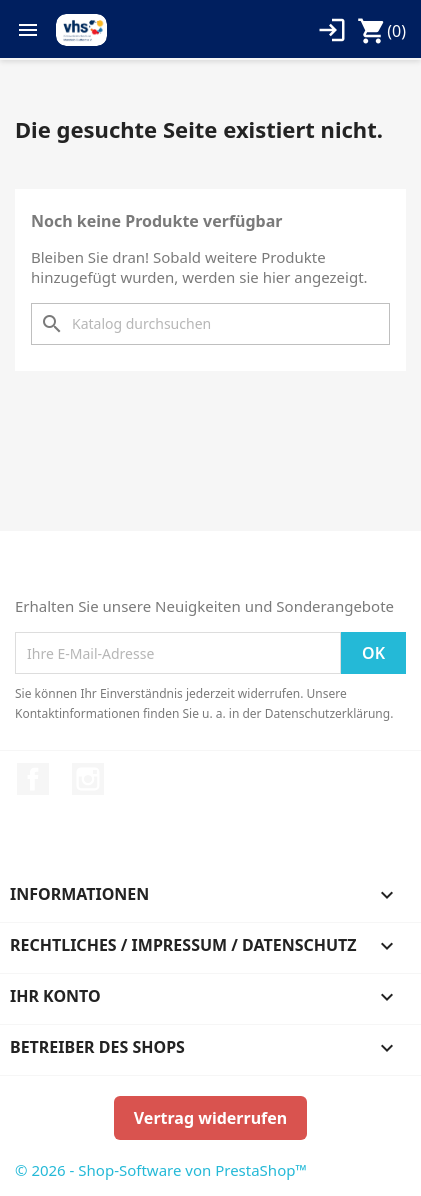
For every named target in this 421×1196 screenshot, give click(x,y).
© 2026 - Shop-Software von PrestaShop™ (161, 1170)
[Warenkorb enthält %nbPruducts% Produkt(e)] (381, 31)
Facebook (33, 779)
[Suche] (210, 324)
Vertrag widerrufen (210, 1118)
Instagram (88, 779)
